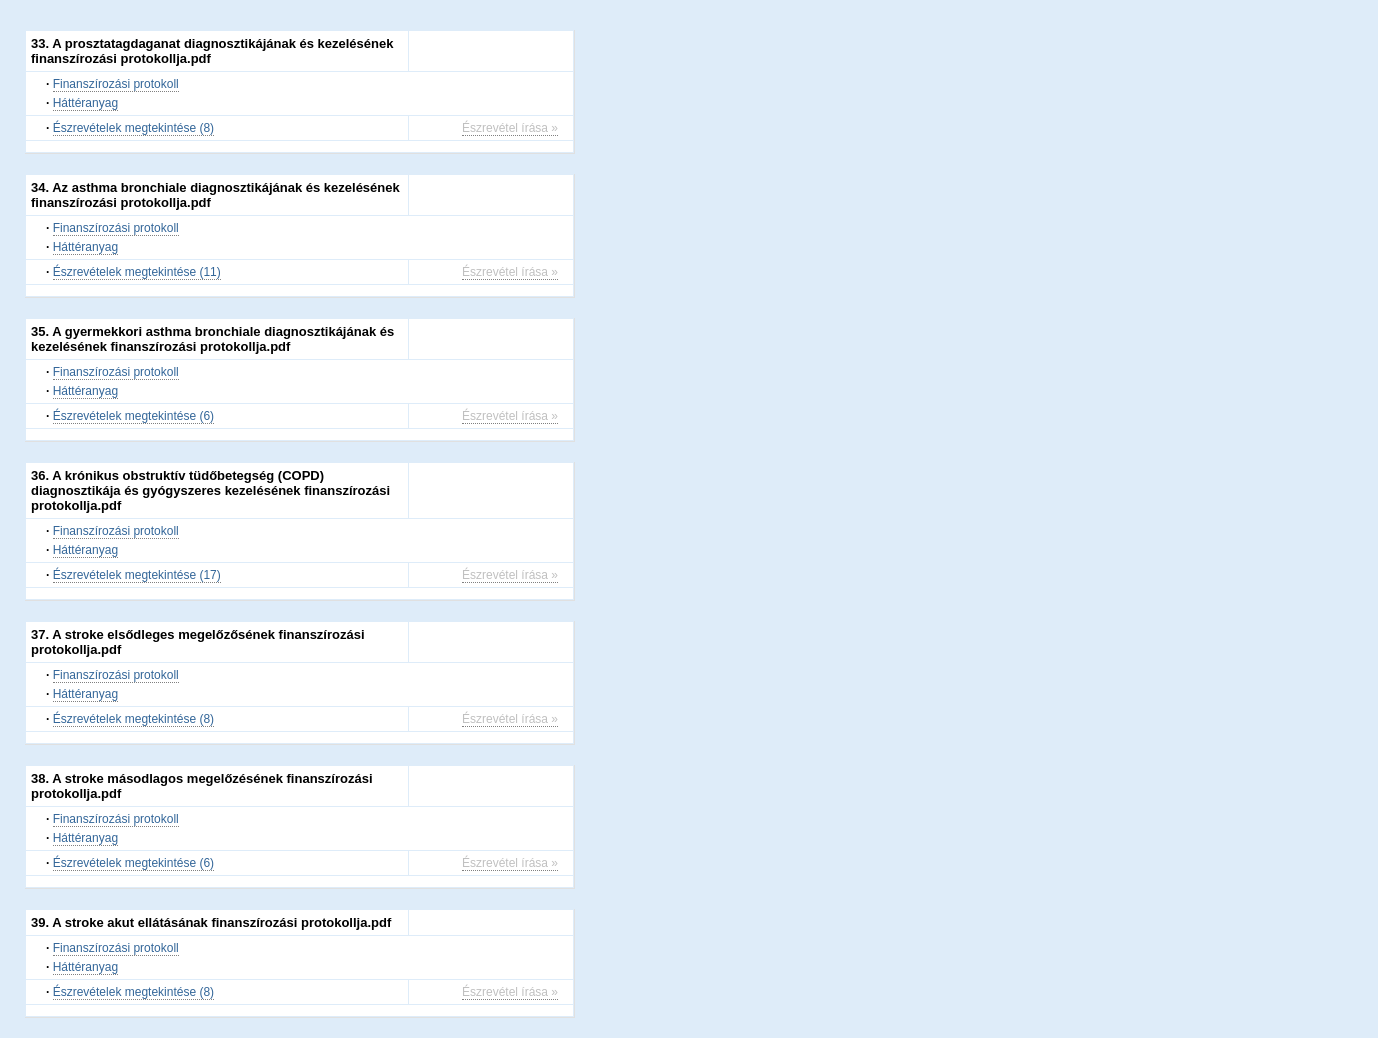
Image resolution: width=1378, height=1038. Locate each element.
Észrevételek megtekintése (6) (133, 416)
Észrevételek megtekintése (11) (137, 272)
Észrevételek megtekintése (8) (133, 128)
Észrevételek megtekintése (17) (137, 575)
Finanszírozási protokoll (116, 84)
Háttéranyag (85, 103)
